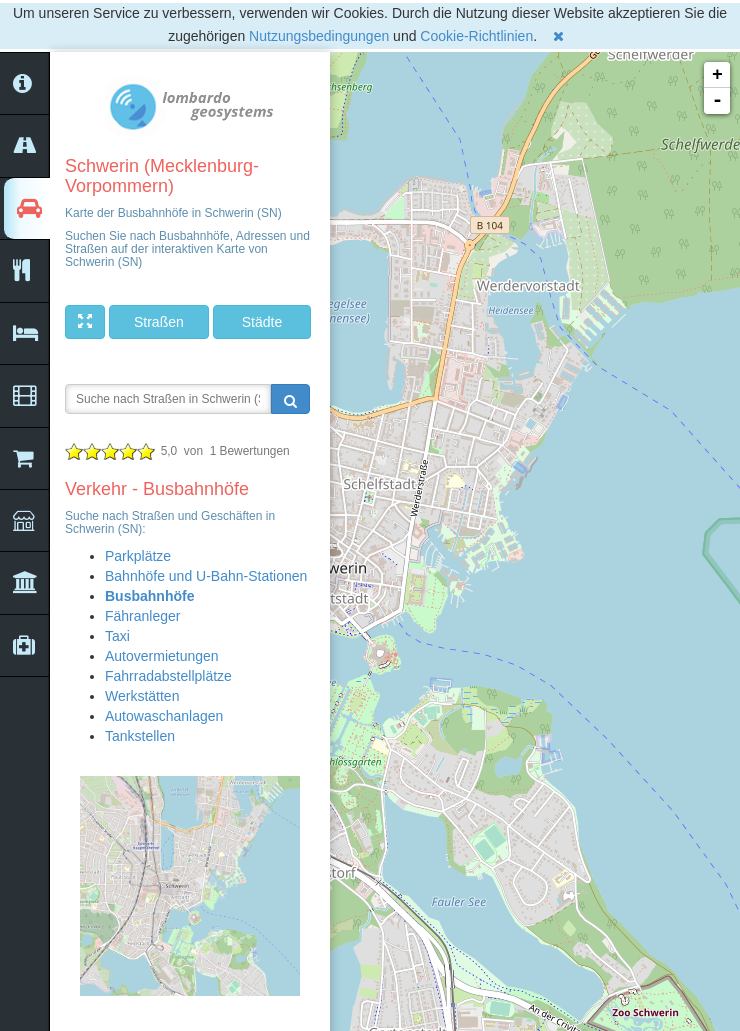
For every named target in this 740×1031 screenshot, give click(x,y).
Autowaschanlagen (164, 716)
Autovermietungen (162, 656)
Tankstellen (140, 736)
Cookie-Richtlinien (476, 36)
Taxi (117, 636)
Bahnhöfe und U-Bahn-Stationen (206, 576)
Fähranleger (143, 616)
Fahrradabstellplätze (168, 676)
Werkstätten (142, 696)
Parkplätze (138, 556)
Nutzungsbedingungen (319, 36)
